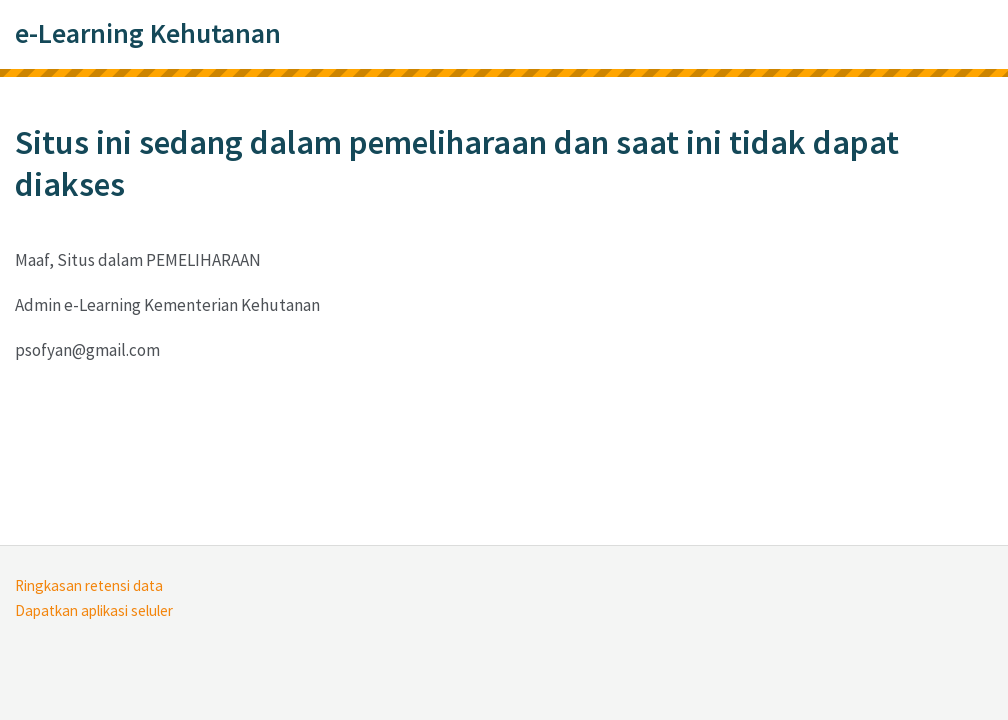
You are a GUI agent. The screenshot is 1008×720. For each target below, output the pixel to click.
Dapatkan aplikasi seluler (94, 610)
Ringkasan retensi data (89, 585)
